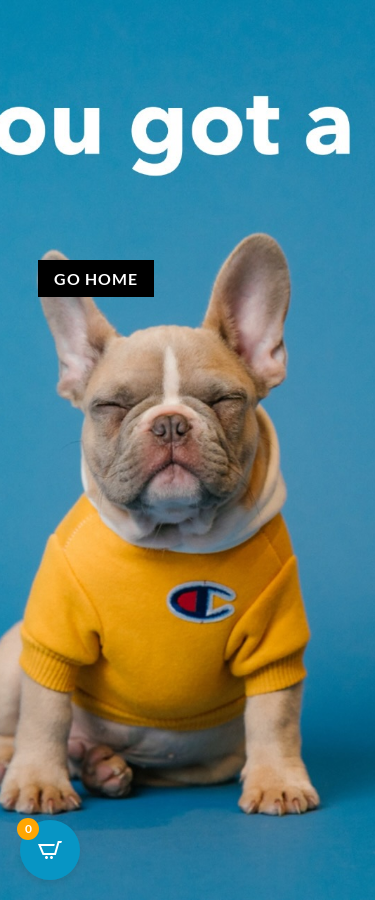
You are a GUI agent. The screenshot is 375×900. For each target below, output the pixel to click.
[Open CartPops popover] (50, 850)
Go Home (96, 278)
